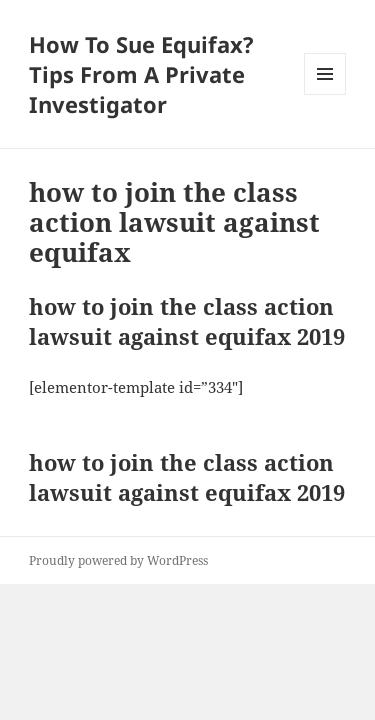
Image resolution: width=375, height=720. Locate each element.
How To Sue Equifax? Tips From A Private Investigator (141, 74)
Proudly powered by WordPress (118, 560)
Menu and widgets (325, 94)
